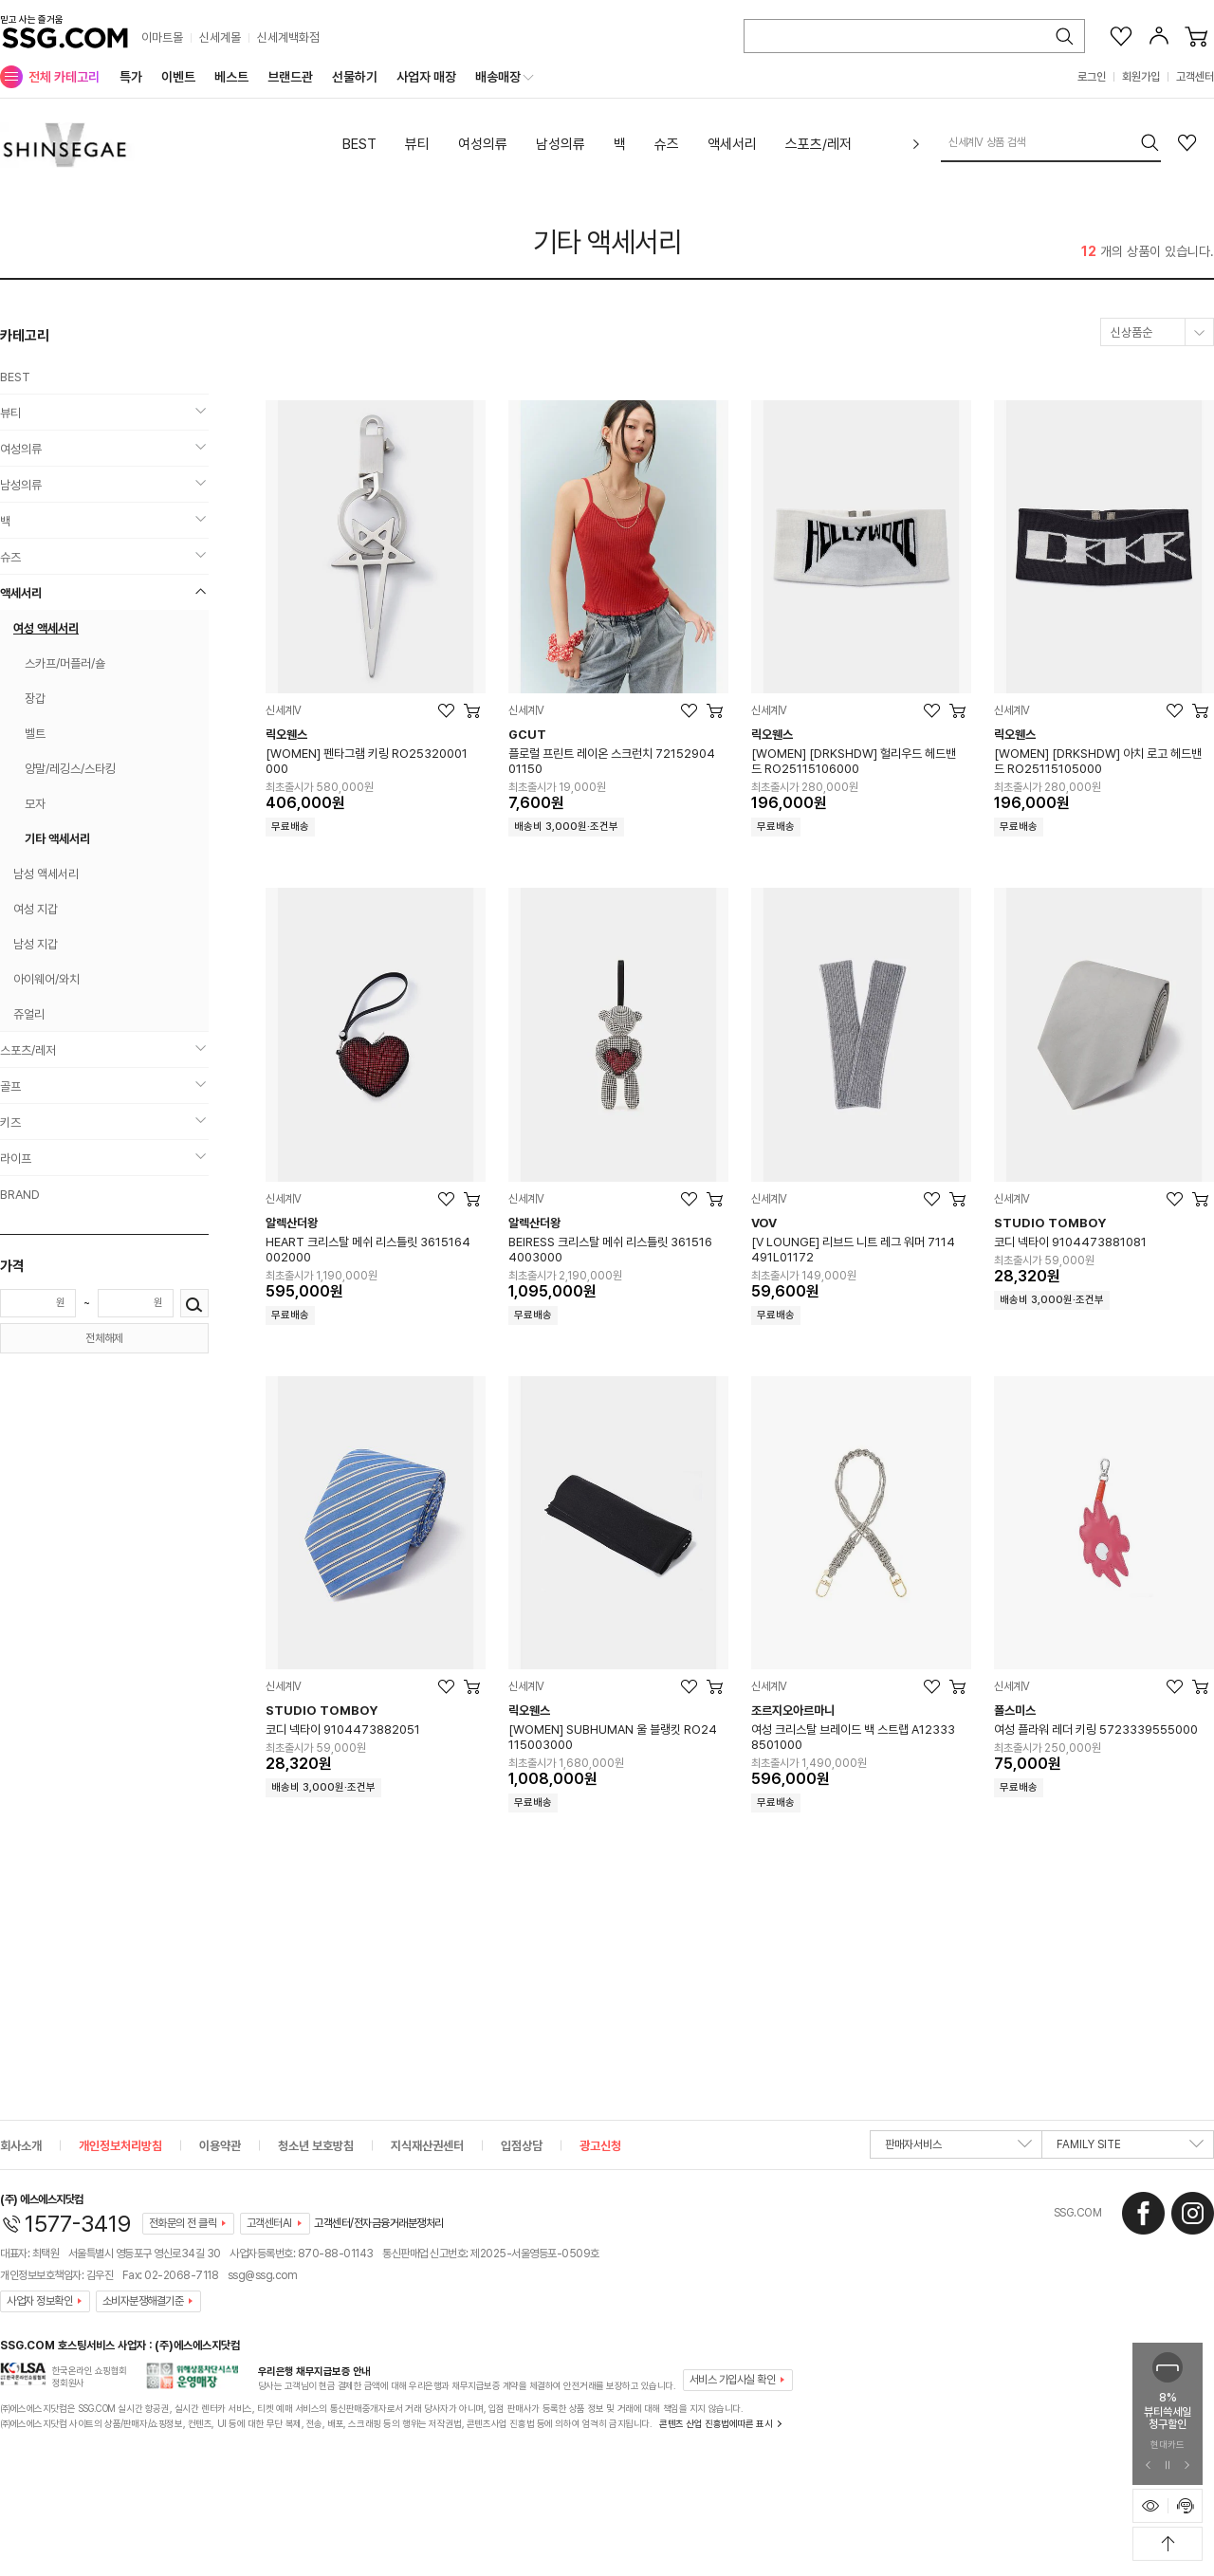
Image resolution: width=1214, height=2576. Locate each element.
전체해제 (104, 1338)
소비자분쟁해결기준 (143, 2301)
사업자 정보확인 (39, 2301)
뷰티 (417, 144)
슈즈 (666, 144)
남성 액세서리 (46, 874)
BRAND (20, 1194)
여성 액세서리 (46, 628)
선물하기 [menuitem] (354, 76)
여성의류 (482, 144)
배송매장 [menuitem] (498, 76)
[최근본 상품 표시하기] (1150, 2505)
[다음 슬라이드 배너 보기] (1186, 2465)
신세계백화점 (288, 37)
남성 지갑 (35, 944)
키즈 (10, 1122)
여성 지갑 (35, 909)
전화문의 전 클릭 (183, 2223)
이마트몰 (162, 37)
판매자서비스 (958, 2148)
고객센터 (1195, 76)
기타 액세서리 (607, 242)
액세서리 (732, 144)
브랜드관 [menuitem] (290, 76)
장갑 (35, 698)
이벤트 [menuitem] (178, 76)
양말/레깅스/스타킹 (70, 769)
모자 (35, 804)
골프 (10, 1086)
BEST (359, 144)
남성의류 (560, 144)
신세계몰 (220, 37)
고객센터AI (269, 2223)
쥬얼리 (29, 1014)
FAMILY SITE (1130, 2148)
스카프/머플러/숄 (65, 663)
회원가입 (1141, 76)
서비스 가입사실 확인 (733, 2379)
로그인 (1091, 76)
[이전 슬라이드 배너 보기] (1148, 2465)
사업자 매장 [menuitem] (426, 76)
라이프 (15, 1158)
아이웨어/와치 (46, 979)
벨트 (35, 734)
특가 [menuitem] (131, 76)
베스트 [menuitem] (231, 76)
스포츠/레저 (818, 144)
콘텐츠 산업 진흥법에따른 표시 (715, 2423)
